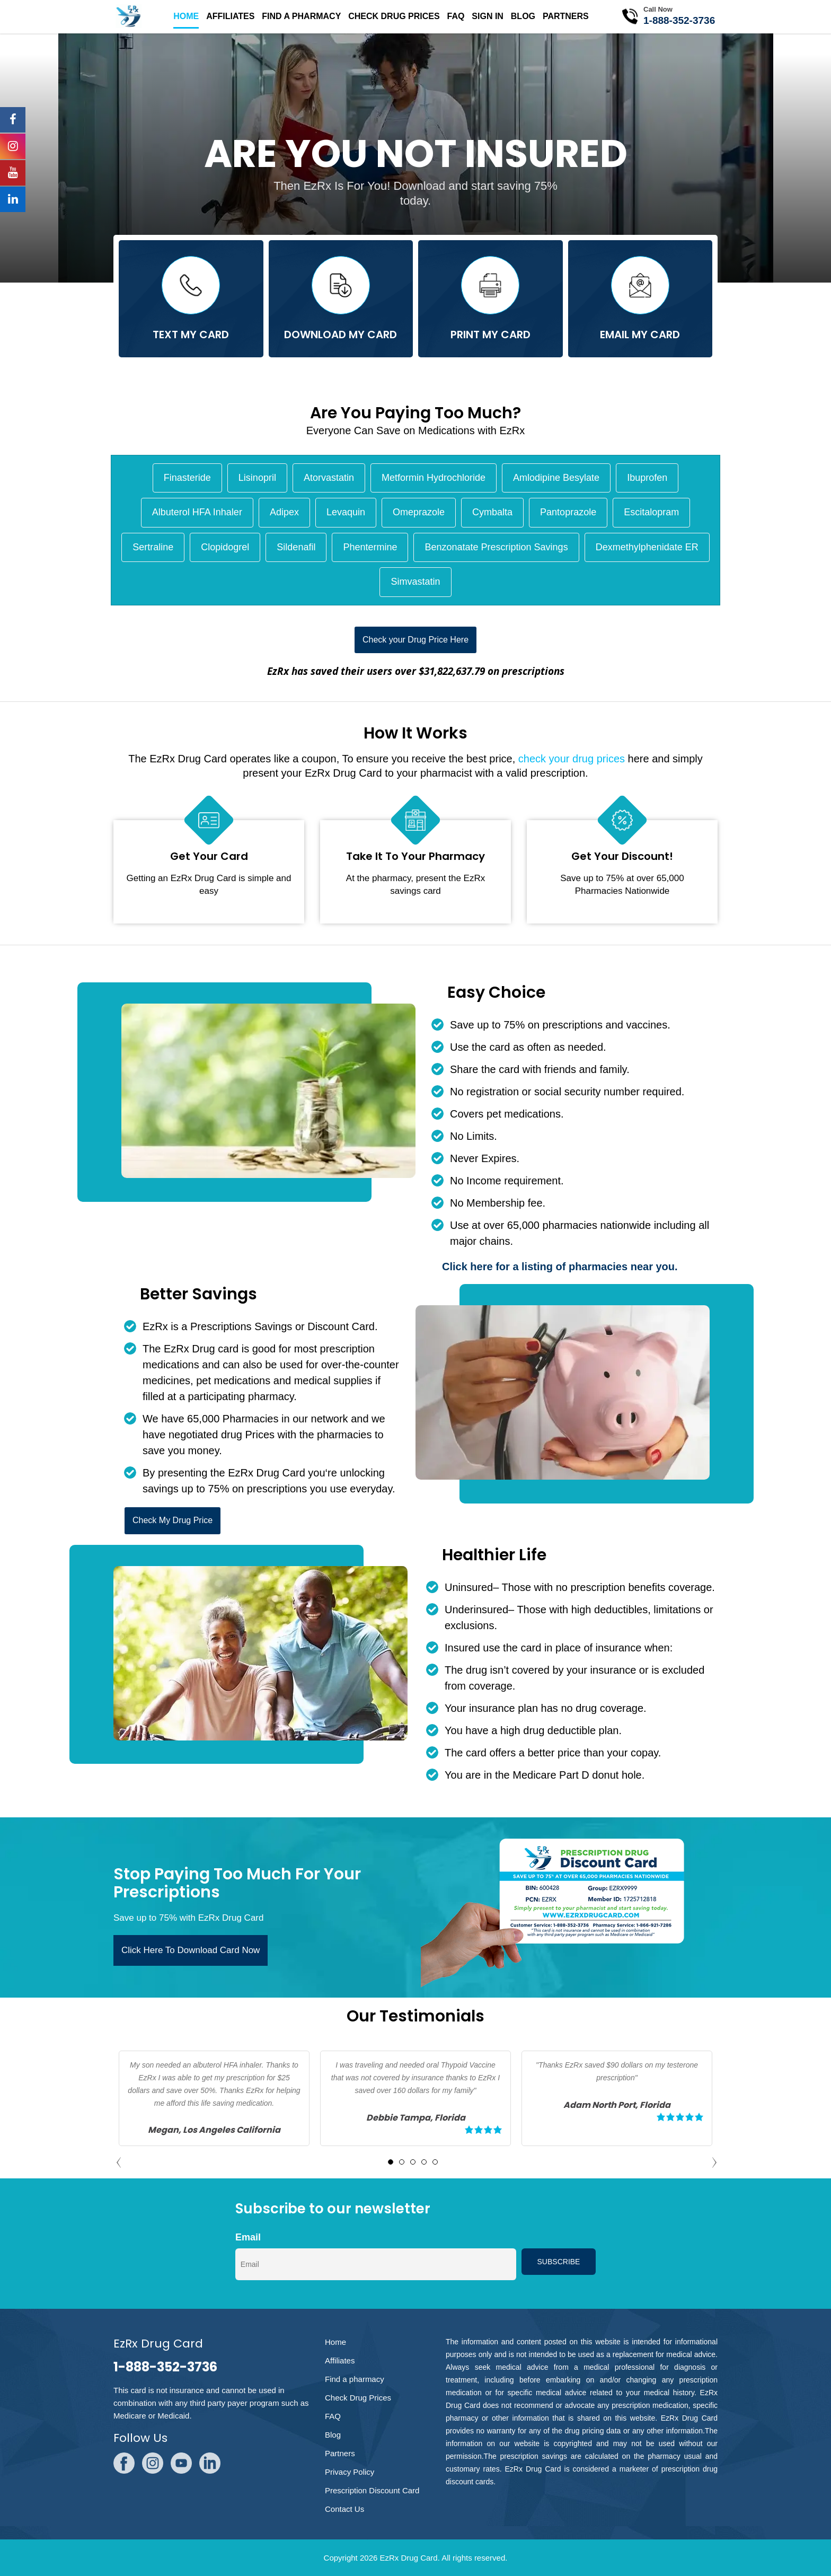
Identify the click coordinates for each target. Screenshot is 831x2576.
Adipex (284, 512)
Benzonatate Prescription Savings (496, 547)
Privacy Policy (349, 2471)
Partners (566, 16)
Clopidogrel (225, 547)
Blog (523, 16)
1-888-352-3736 (679, 20)
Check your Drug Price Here (415, 639)
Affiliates (230, 16)
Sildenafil (296, 547)
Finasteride (187, 477)
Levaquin (345, 512)
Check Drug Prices (393, 16)
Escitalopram (651, 512)
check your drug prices (571, 758)
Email (248, 2237)
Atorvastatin (329, 477)
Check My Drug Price (172, 1520)
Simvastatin (415, 581)
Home (186, 16)
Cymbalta (492, 512)
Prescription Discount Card (372, 2490)
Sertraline (152, 547)
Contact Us (344, 2508)
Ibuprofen (647, 477)
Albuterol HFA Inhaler (197, 512)
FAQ (456, 16)
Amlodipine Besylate (556, 477)
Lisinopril (257, 477)
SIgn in (487, 16)
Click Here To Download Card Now (190, 1950)
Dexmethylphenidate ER (647, 547)
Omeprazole (419, 512)
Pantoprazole (568, 512)
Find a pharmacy (301, 16)
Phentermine (370, 547)
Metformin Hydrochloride (433, 477)
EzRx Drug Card (408, 2557)
